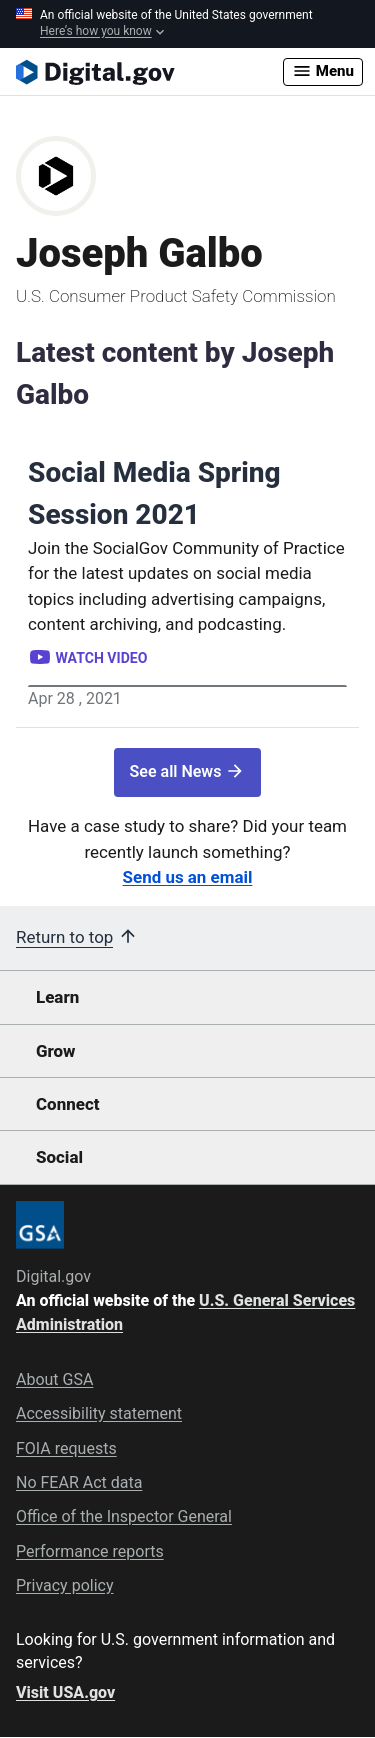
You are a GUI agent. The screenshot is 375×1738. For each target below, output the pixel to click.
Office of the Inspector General (124, 1516)
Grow (56, 1051)
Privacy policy (65, 1585)
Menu (323, 71)
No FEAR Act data (79, 1482)
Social (59, 1157)
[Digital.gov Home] (149, 72)
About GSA (54, 1379)
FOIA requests (66, 1448)
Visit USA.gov (65, 1692)
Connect (67, 1104)
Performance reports (90, 1551)
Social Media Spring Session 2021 (154, 493)
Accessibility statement (99, 1413)
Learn (57, 997)
